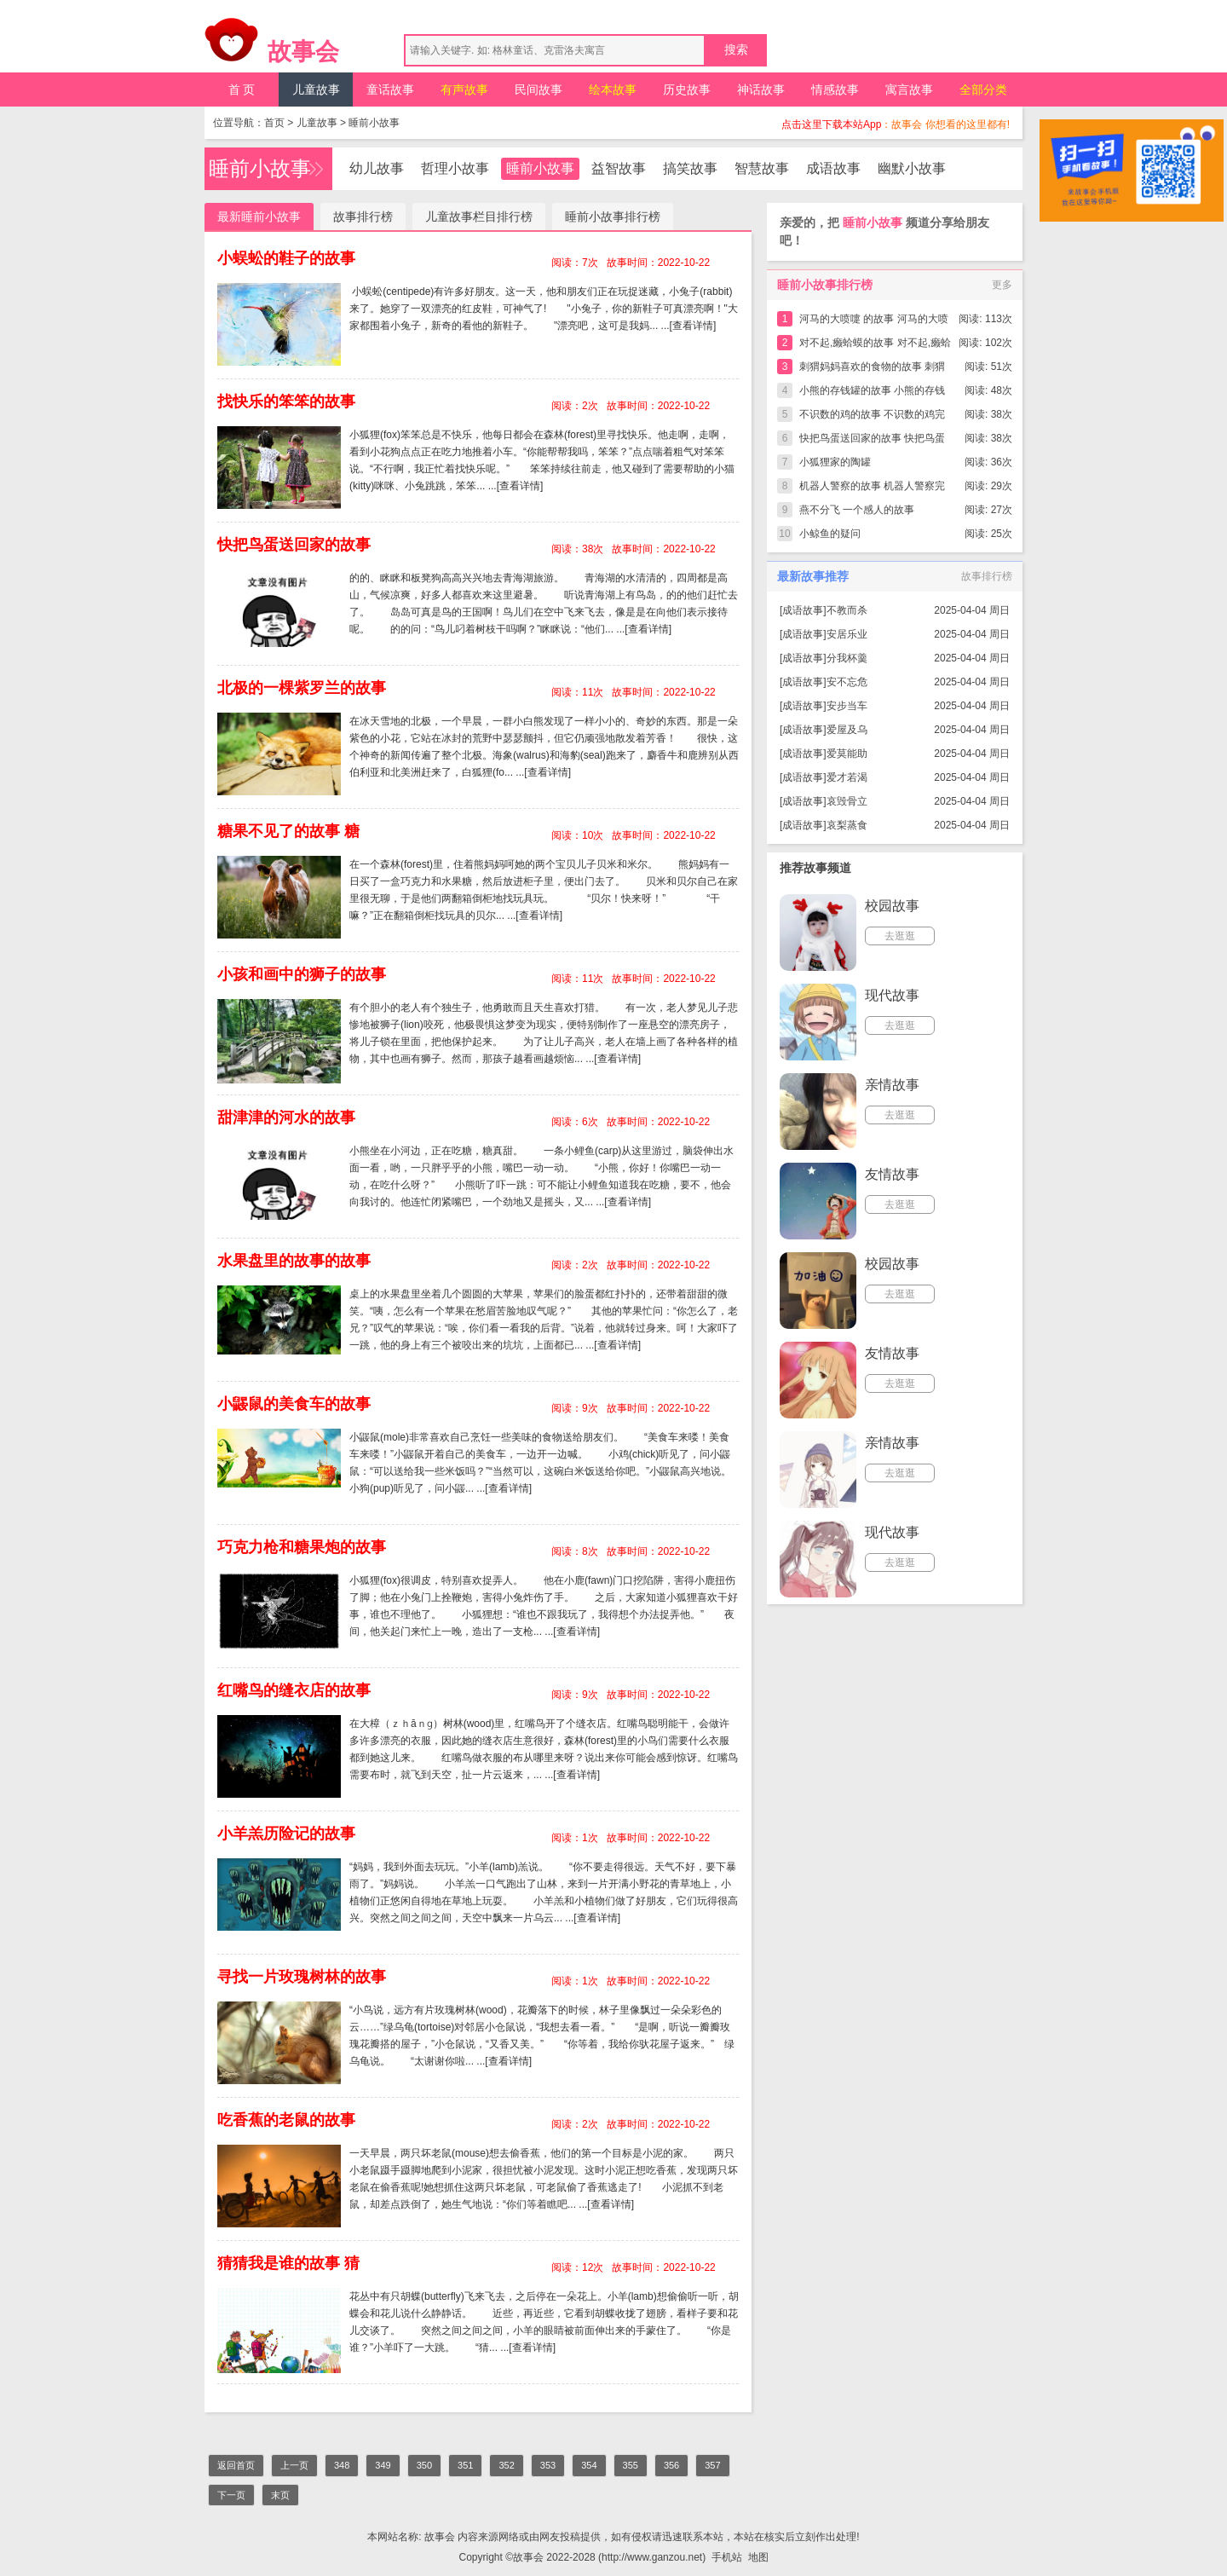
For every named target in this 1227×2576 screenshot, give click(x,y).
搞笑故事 (690, 168)
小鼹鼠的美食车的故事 (294, 1403)
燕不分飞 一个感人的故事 (856, 510)
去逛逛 (899, 936)
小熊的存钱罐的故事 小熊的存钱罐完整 (872, 393)
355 (630, 2465)
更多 (1002, 285)
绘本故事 (613, 89)
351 (465, 2465)
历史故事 (687, 89)
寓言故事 (909, 89)
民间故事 (538, 89)
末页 (280, 2495)
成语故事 (833, 168)
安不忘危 (847, 682)
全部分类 (983, 89)
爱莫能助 (847, 754)
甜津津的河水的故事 (286, 1117)
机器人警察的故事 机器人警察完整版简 (872, 489)
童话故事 (390, 89)
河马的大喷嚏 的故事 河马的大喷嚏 (873, 322)
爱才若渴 (847, 777)
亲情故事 (892, 1084)
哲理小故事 (455, 168)
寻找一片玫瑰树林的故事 (301, 1976)
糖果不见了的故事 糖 (288, 831)
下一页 (231, 2495)
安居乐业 (847, 634)
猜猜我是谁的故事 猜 (288, 2263)
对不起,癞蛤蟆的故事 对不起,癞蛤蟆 (875, 346)
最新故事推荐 (813, 576)
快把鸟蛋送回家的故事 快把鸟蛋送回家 (872, 441)
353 (548, 2465)
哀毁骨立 (847, 801)
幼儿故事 (376, 168)
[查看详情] (693, 326)
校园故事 (892, 905)
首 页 (242, 89)
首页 (274, 123)
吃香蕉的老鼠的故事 (286, 2119)
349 (382, 2465)
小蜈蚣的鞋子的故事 (286, 258)
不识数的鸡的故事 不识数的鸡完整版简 (872, 417)
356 (671, 2465)
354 (588, 2465)
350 (424, 2465)
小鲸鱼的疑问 (830, 534)
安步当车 (847, 706)
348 (341, 2465)
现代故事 (892, 995)
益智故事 (618, 168)
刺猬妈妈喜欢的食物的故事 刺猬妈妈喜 (872, 369)
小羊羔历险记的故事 (286, 1833)
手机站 (726, 2557)
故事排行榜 (363, 216)
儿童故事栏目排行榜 (479, 216)
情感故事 (835, 89)
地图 (758, 2557)
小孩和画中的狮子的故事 (301, 974)
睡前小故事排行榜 (612, 216)
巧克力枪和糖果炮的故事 (301, 1547)
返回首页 (236, 2465)
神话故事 (761, 89)
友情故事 (892, 1174)
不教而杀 (847, 610)
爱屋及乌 (847, 730)
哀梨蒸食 (847, 825)
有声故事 (464, 89)
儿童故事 (316, 89)
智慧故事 (761, 168)
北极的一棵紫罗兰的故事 (301, 687)
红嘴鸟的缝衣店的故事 (294, 1690)
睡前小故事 (374, 123)
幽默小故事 (912, 168)
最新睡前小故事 (259, 216)
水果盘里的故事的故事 (294, 1260)
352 (506, 2465)
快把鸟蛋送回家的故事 (294, 544)
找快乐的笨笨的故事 (286, 401)
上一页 (294, 2465)
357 (712, 2465)
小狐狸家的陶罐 (835, 462)
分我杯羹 (847, 658)
